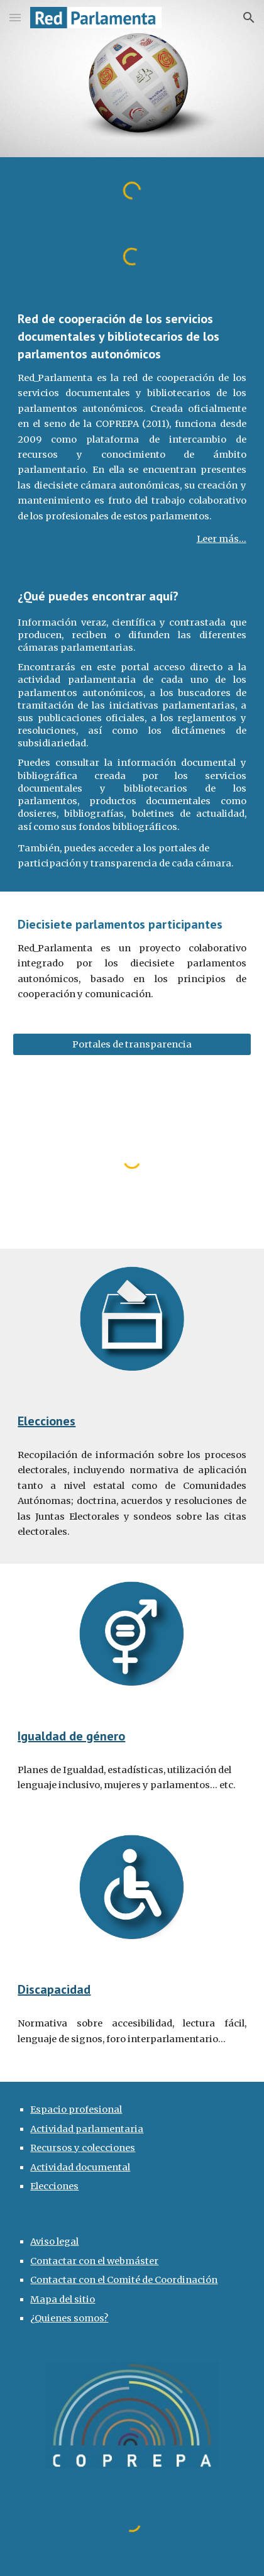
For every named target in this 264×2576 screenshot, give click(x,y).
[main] (132, 428)
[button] (15, 17)
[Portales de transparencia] (131, 1044)
